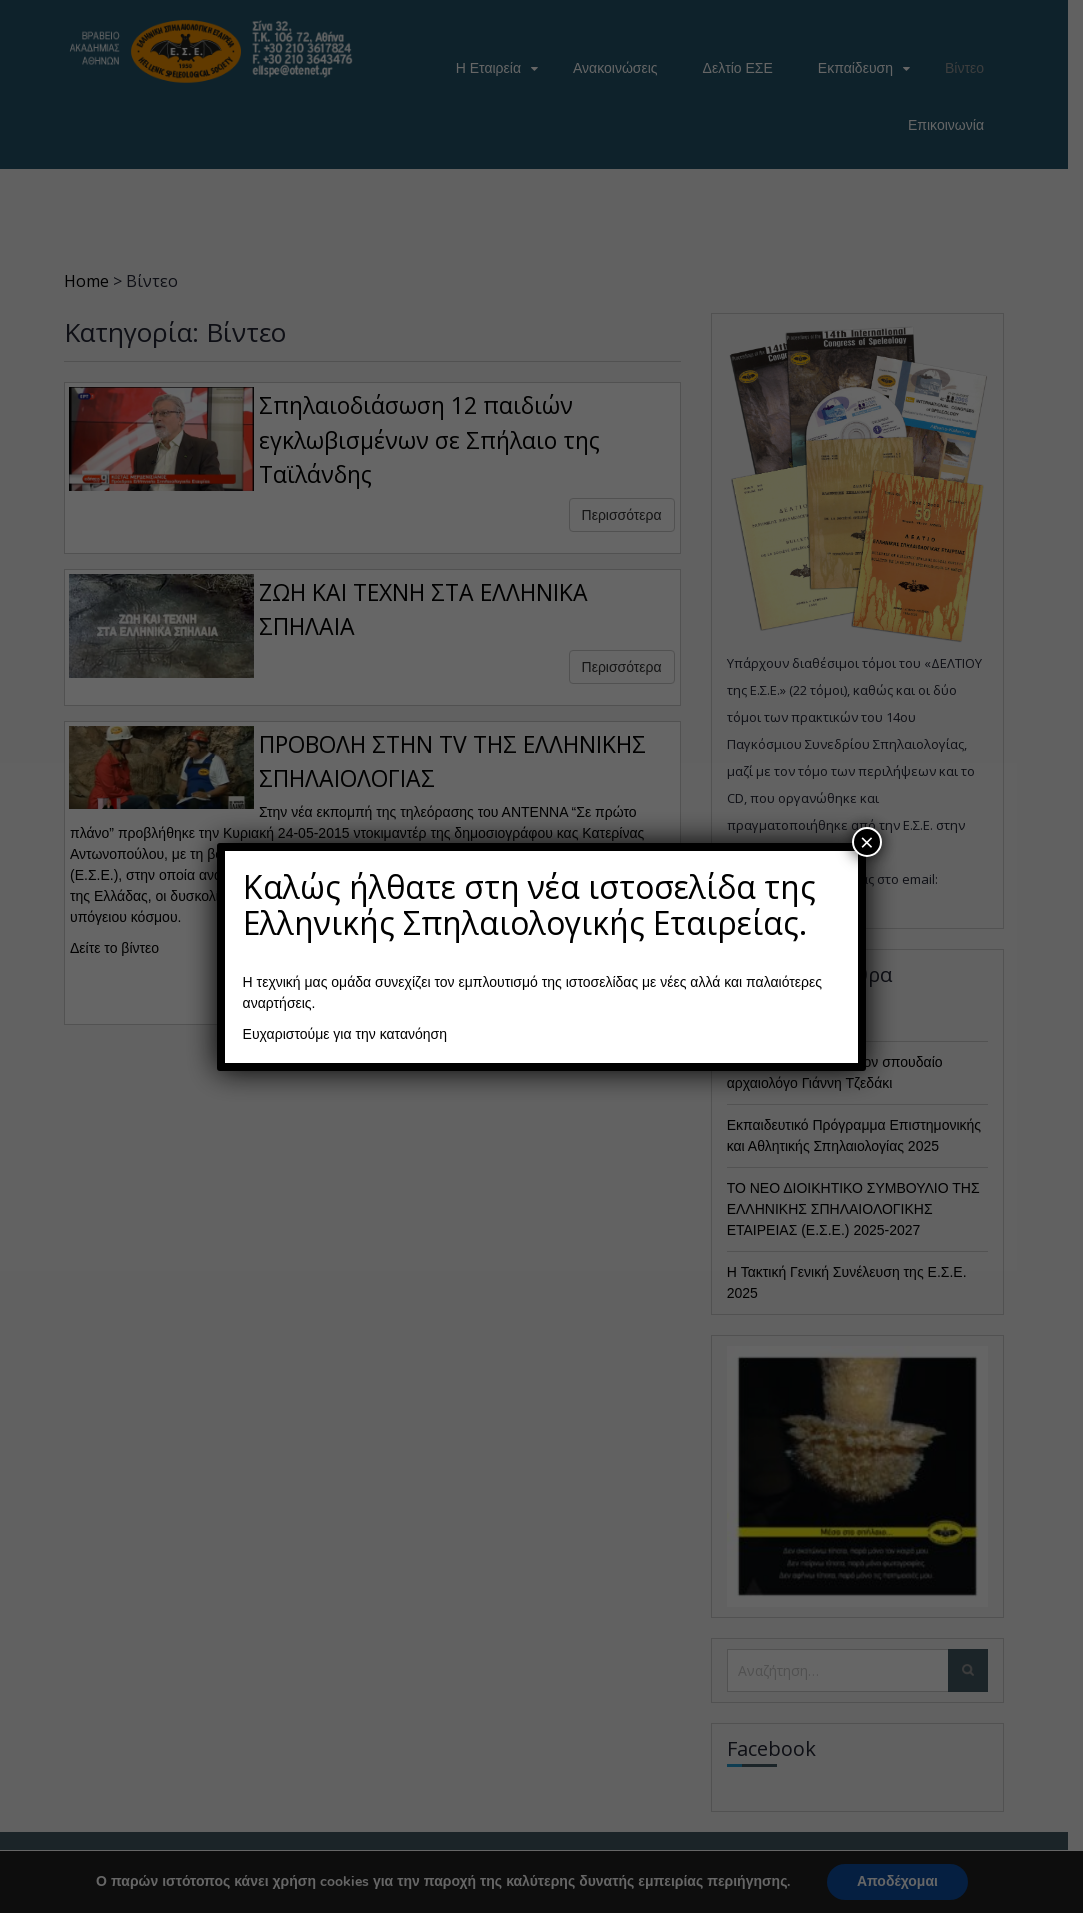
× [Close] (867, 842)
